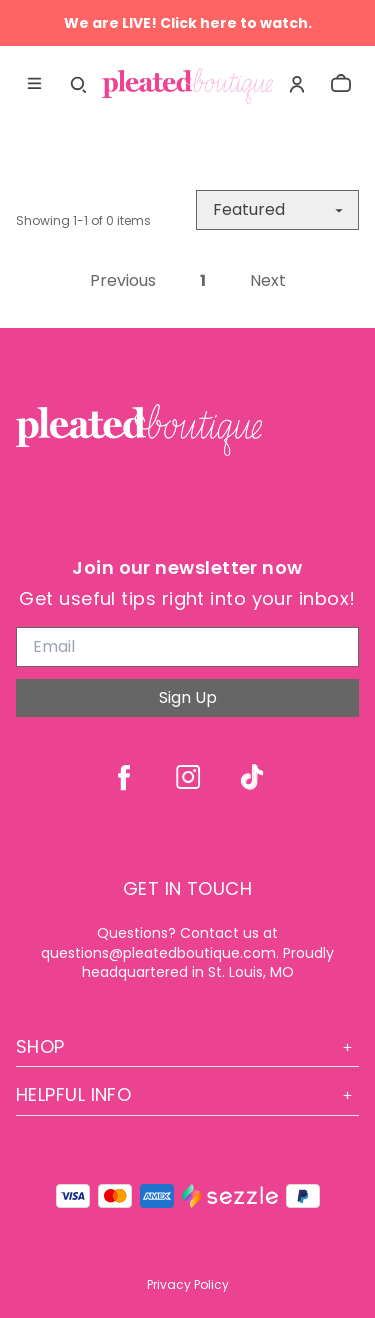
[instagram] (188, 777)
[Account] (297, 84)
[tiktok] (252, 777)
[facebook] (124, 777)
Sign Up (188, 697)
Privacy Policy (188, 1284)
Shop (187, 1046)
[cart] (341, 84)
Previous (123, 281)
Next (268, 281)
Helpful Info (187, 1094)
